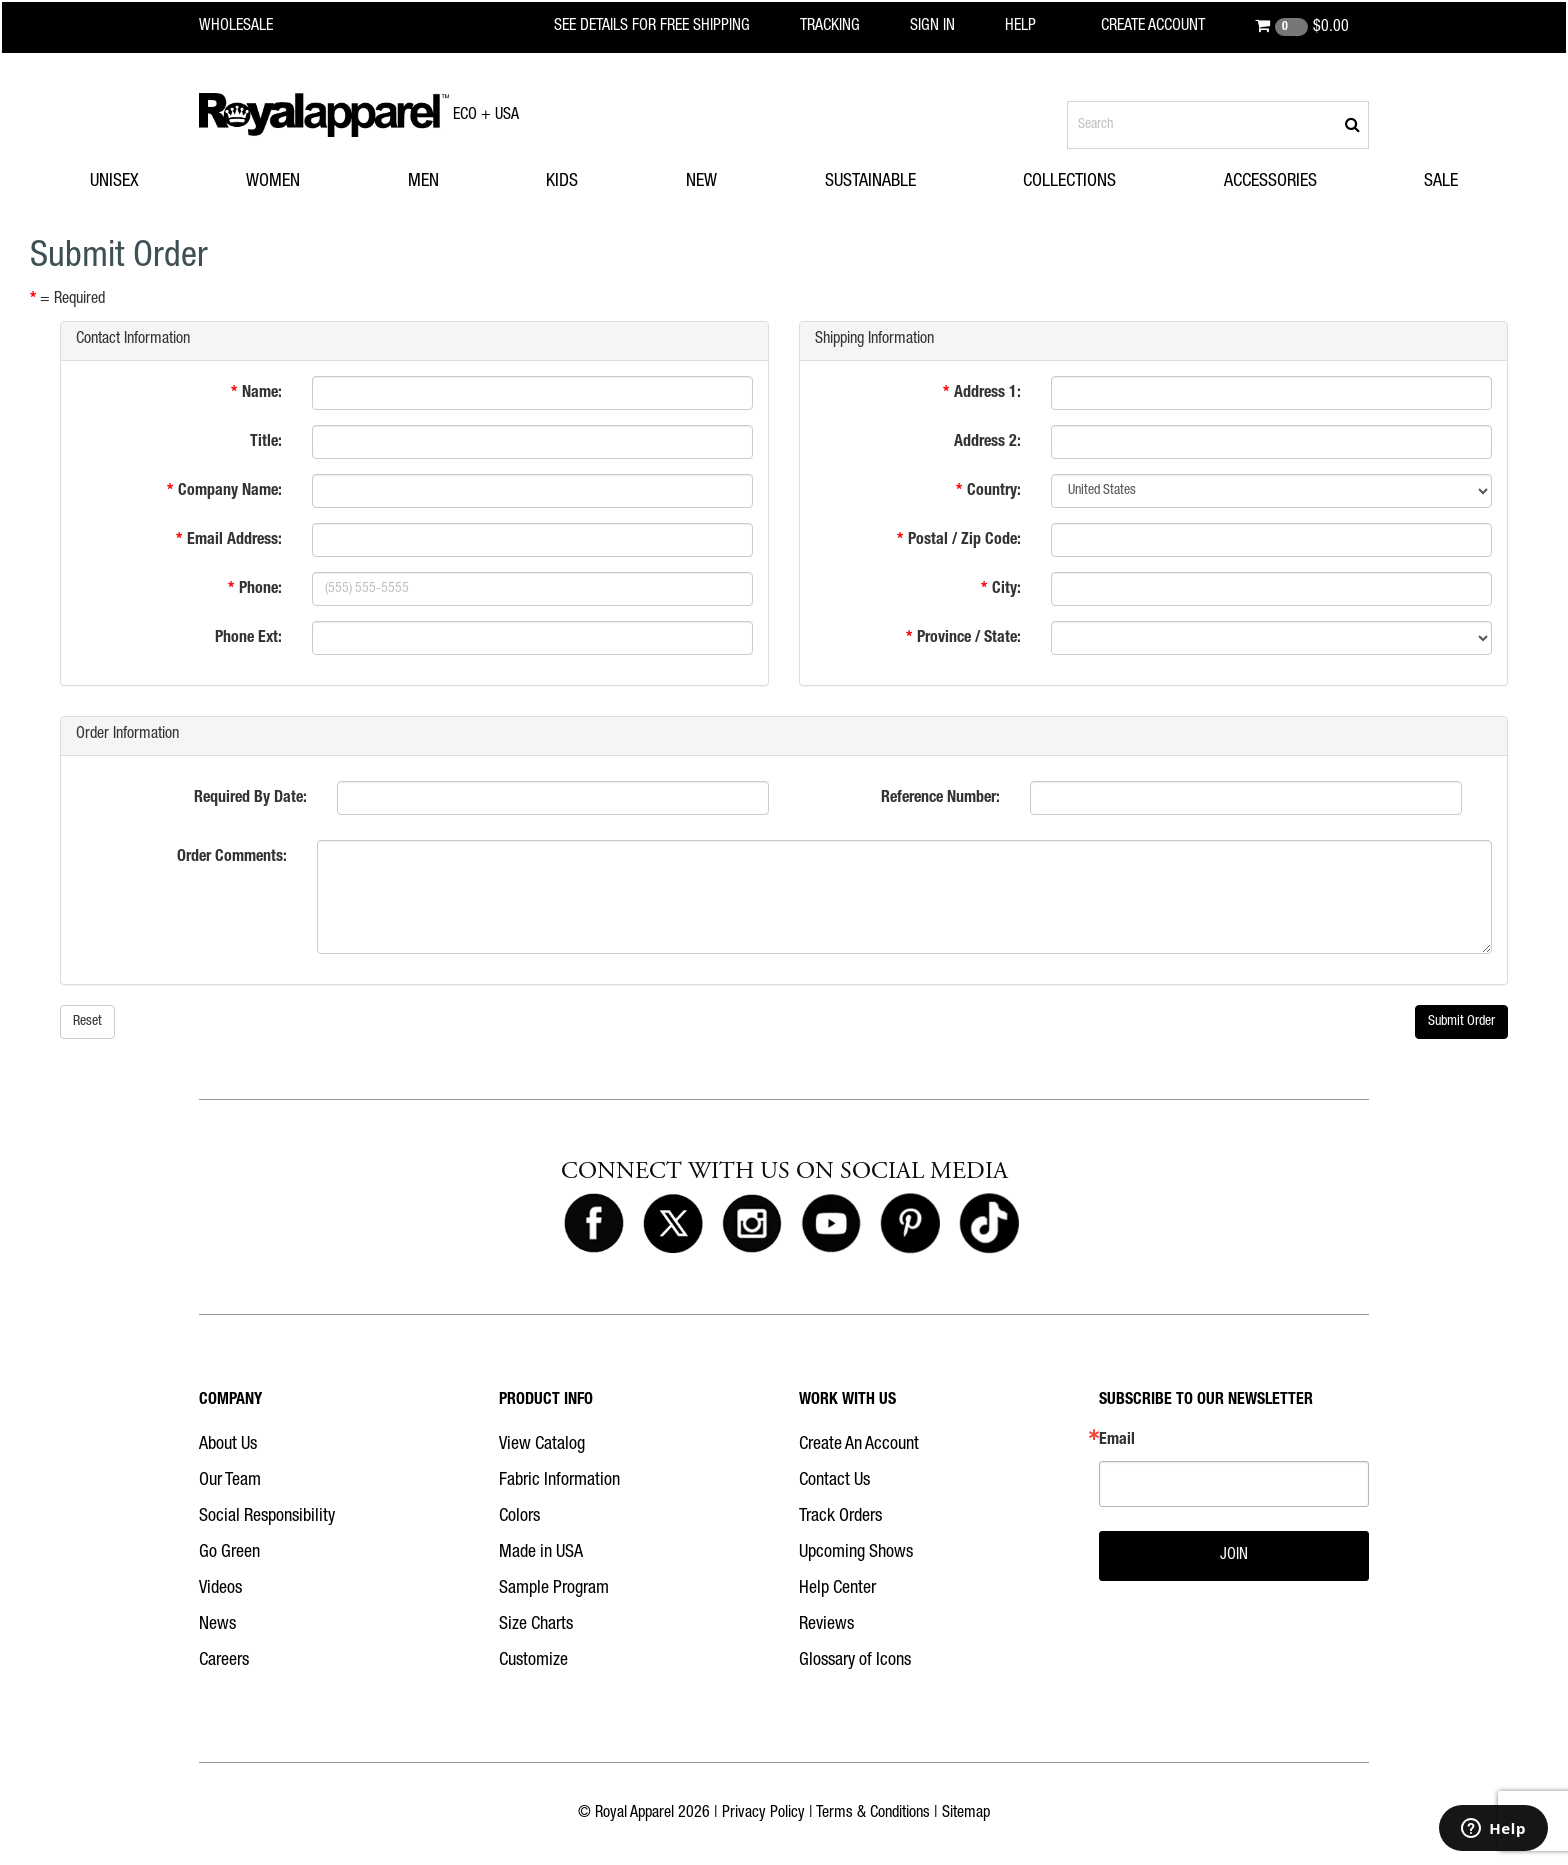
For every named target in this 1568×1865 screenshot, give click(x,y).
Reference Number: (940, 799)
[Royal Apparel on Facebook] (594, 1225)
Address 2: (987, 443)
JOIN (1234, 1556)
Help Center (837, 1589)
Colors (519, 1517)
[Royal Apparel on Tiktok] (989, 1225)
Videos (220, 1589)
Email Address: (234, 541)
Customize (533, 1661)
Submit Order (1461, 1022)
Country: (994, 492)
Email (1117, 1441)
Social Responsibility (267, 1517)
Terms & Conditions (873, 1814)
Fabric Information (559, 1481)
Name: (262, 394)
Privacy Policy (763, 1814)
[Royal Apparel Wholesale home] (253, 27)
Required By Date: (250, 799)
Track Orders (840, 1517)
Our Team (230, 1481)
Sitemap (966, 1814)
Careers (224, 1661)
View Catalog (542, 1445)
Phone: (260, 590)
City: (1006, 590)
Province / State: (969, 639)
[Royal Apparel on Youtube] (831, 1225)
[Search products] (1218, 125)
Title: (266, 443)
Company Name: (230, 492)
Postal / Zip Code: (964, 541)
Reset (87, 1022)
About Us (228, 1445)
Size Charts (536, 1625)
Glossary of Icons (855, 1661)
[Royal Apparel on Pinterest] (910, 1225)
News (217, 1625)
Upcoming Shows (856, 1553)
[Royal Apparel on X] (673, 1225)
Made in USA (541, 1553)
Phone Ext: (248, 639)
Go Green (229, 1553)
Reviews (826, 1625)
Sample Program (554, 1589)
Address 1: (987, 394)
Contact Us (834, 1481)
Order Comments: (232, 858)
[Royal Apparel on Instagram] (752, 1225)
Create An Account (859, 1445)
